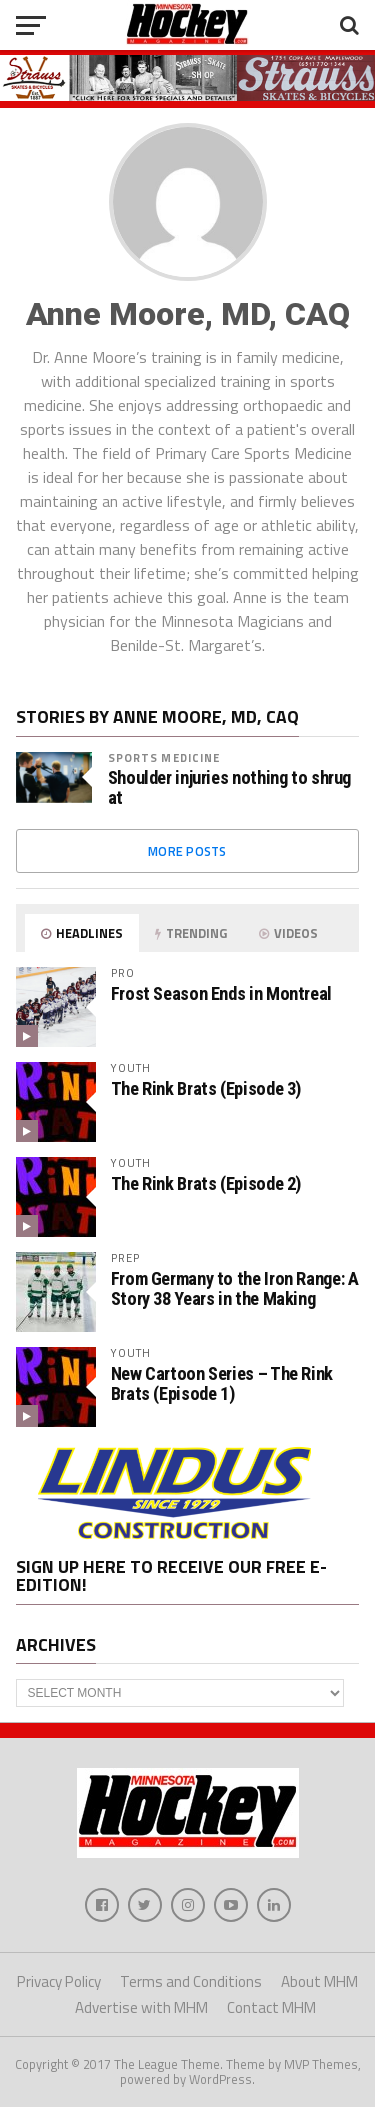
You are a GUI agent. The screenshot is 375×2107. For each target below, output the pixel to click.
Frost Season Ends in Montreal (221, 993)
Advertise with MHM (141, 2007)
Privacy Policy (59, 1981)
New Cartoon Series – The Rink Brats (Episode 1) (222, 1383)
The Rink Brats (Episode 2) (206, 1183)
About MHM (319, 1981)
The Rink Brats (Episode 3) (206, 1088)
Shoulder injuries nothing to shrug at (230, 788)
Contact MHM (271, 2007)
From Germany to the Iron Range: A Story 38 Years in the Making (235, 1288)
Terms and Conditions (191, 1981)
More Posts (187, 851)
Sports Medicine (164, 757)
